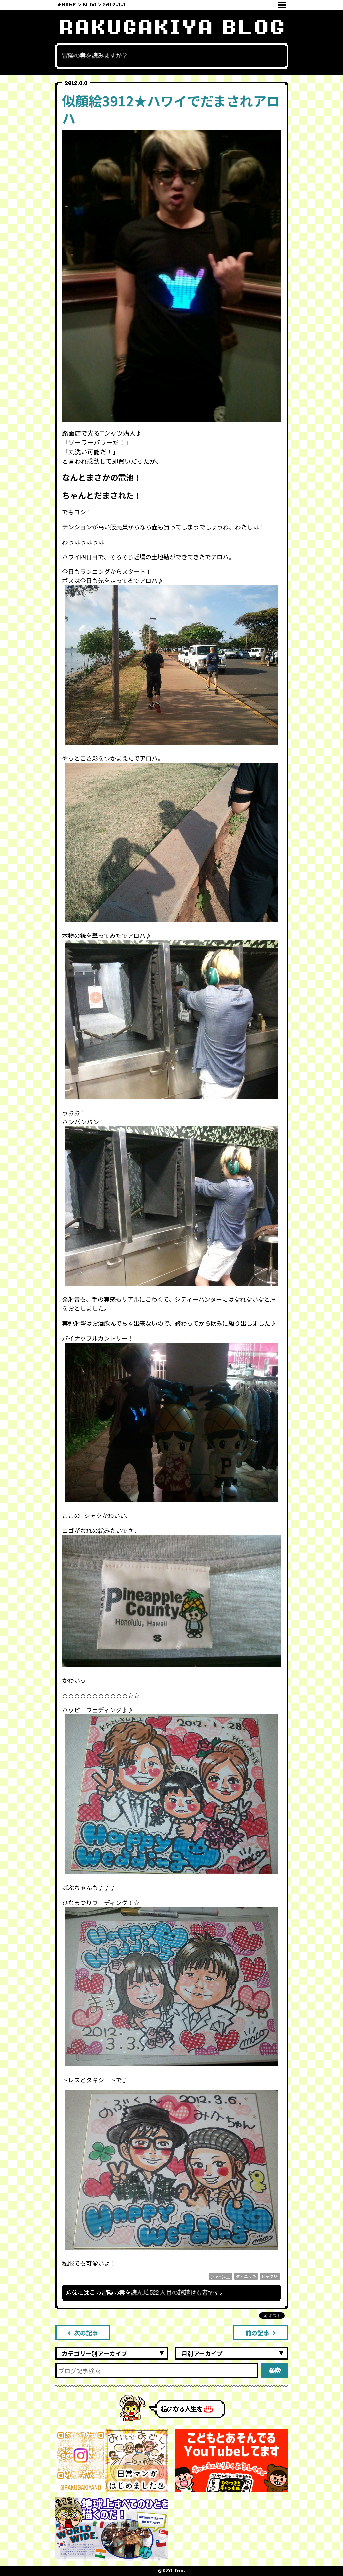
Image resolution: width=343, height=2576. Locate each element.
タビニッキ (246, 2276)
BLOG (89, 5)
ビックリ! (270, 2276)
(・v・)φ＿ (220, 2276)
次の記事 (83, 2332)
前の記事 (260, 2332)
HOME (69, 5)
